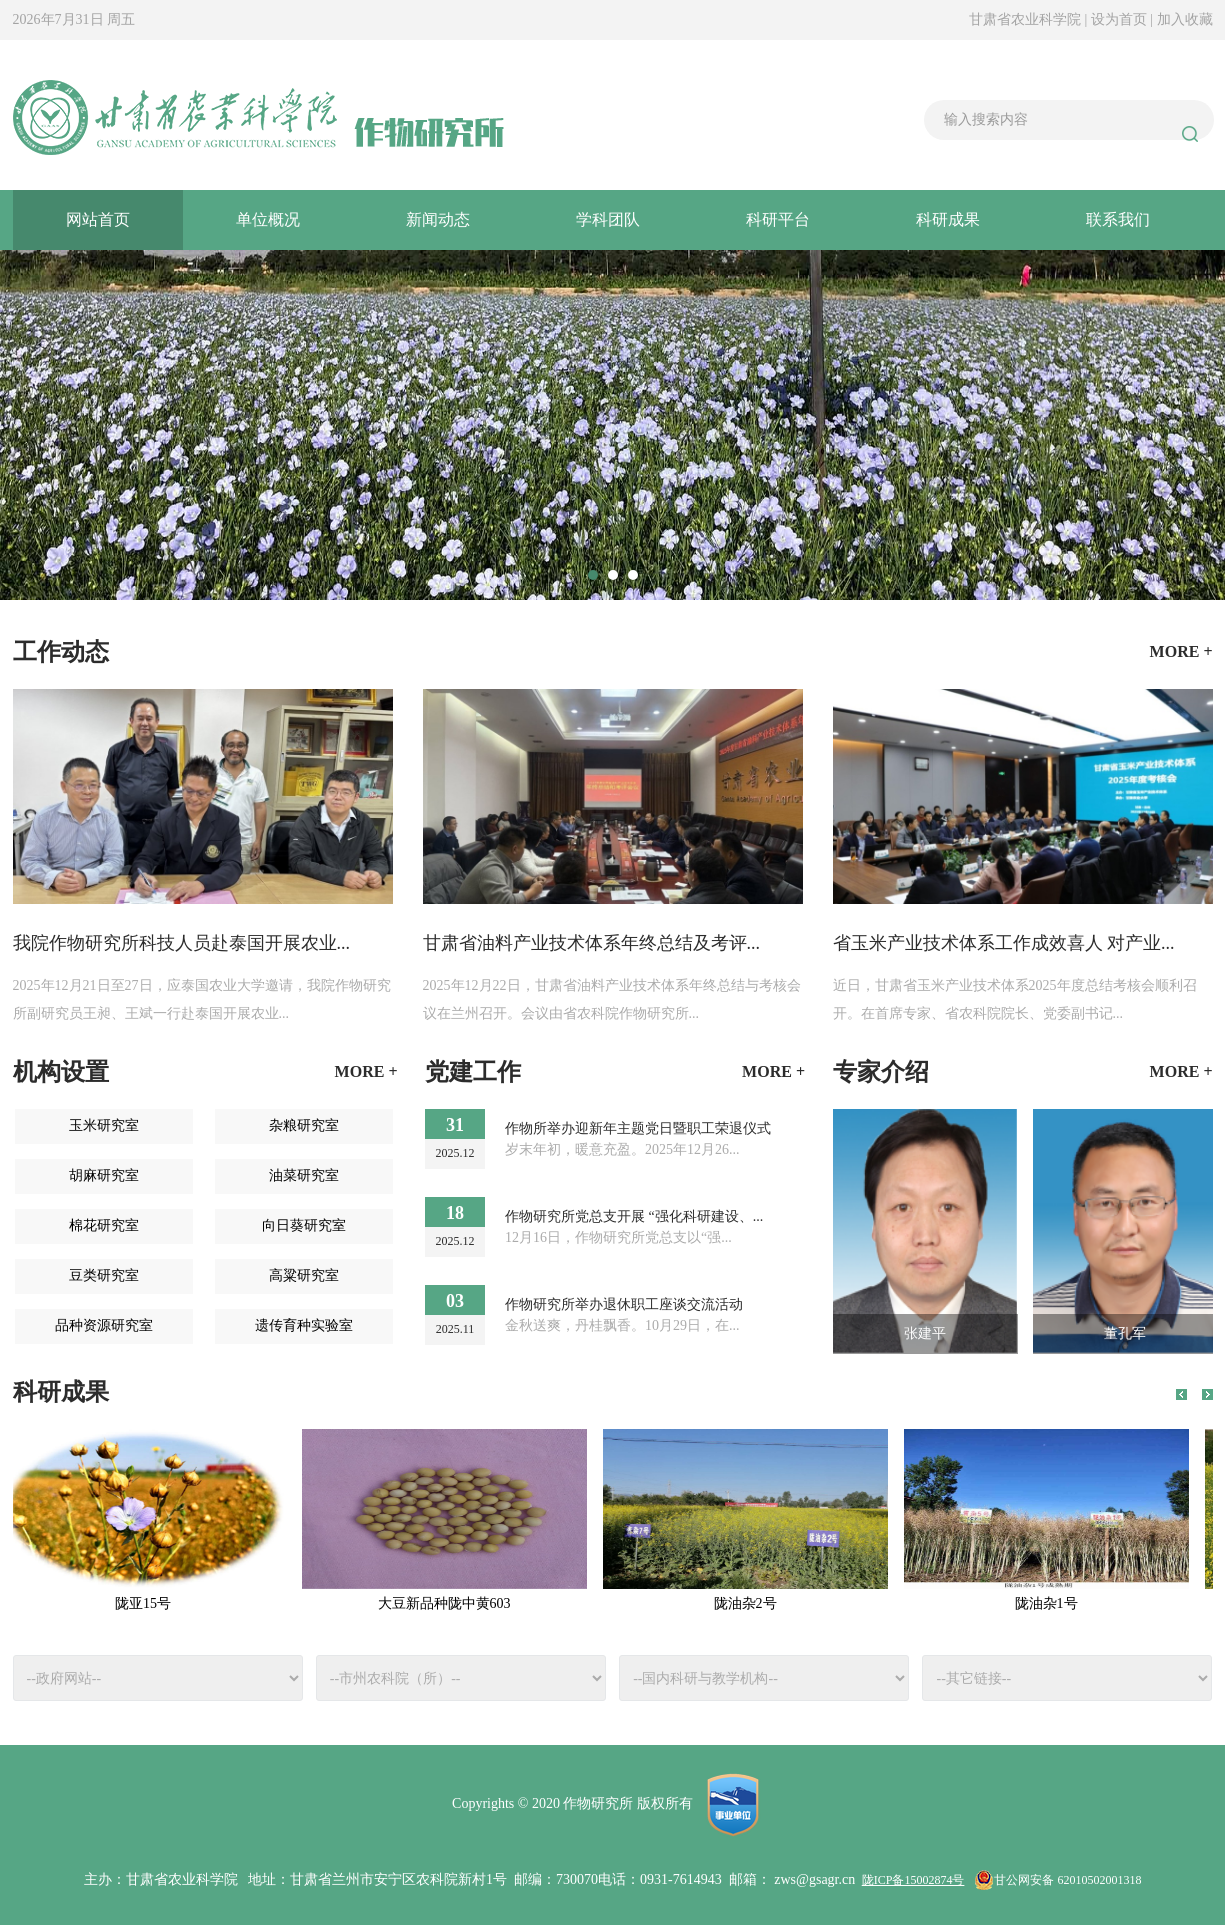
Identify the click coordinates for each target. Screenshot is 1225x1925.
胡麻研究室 (104, 1175)
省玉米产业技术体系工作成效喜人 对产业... (1004, 943)
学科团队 (608, 219)
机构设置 (61, 1072)
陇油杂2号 (750, 1603)
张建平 (925, 1333)
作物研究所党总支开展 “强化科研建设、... (634, 1216)
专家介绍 (881, 1072)
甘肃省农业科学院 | (1028, 19)
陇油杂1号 (1051, 1603)
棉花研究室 (104, 1225)
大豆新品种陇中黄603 (449, 1603)
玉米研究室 (104, 1125)
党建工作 (473, 1072)
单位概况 (268, 219)
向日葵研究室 (304, 1225)
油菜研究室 (304, 1175)
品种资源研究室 (104, 1325)
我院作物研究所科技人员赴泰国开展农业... (182, 943)
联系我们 (1118, 219)
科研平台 (778, 219)
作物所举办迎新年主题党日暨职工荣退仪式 (638, 1128)
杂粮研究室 (304, 1125)
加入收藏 (1185, 19)
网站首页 (98, 219)
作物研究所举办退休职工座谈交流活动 (624, 1304)
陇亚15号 (148, 1603)
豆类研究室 (104, 1275)
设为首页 (1121, 19)
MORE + (366, 1071)
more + (1181, 651)
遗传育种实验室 (304, 1325)
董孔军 (1125, 1333)
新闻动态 (438, 219)
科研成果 (948, 219)
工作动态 (61, 652)
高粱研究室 (304, 1275)
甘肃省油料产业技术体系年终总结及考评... (592, 943)
